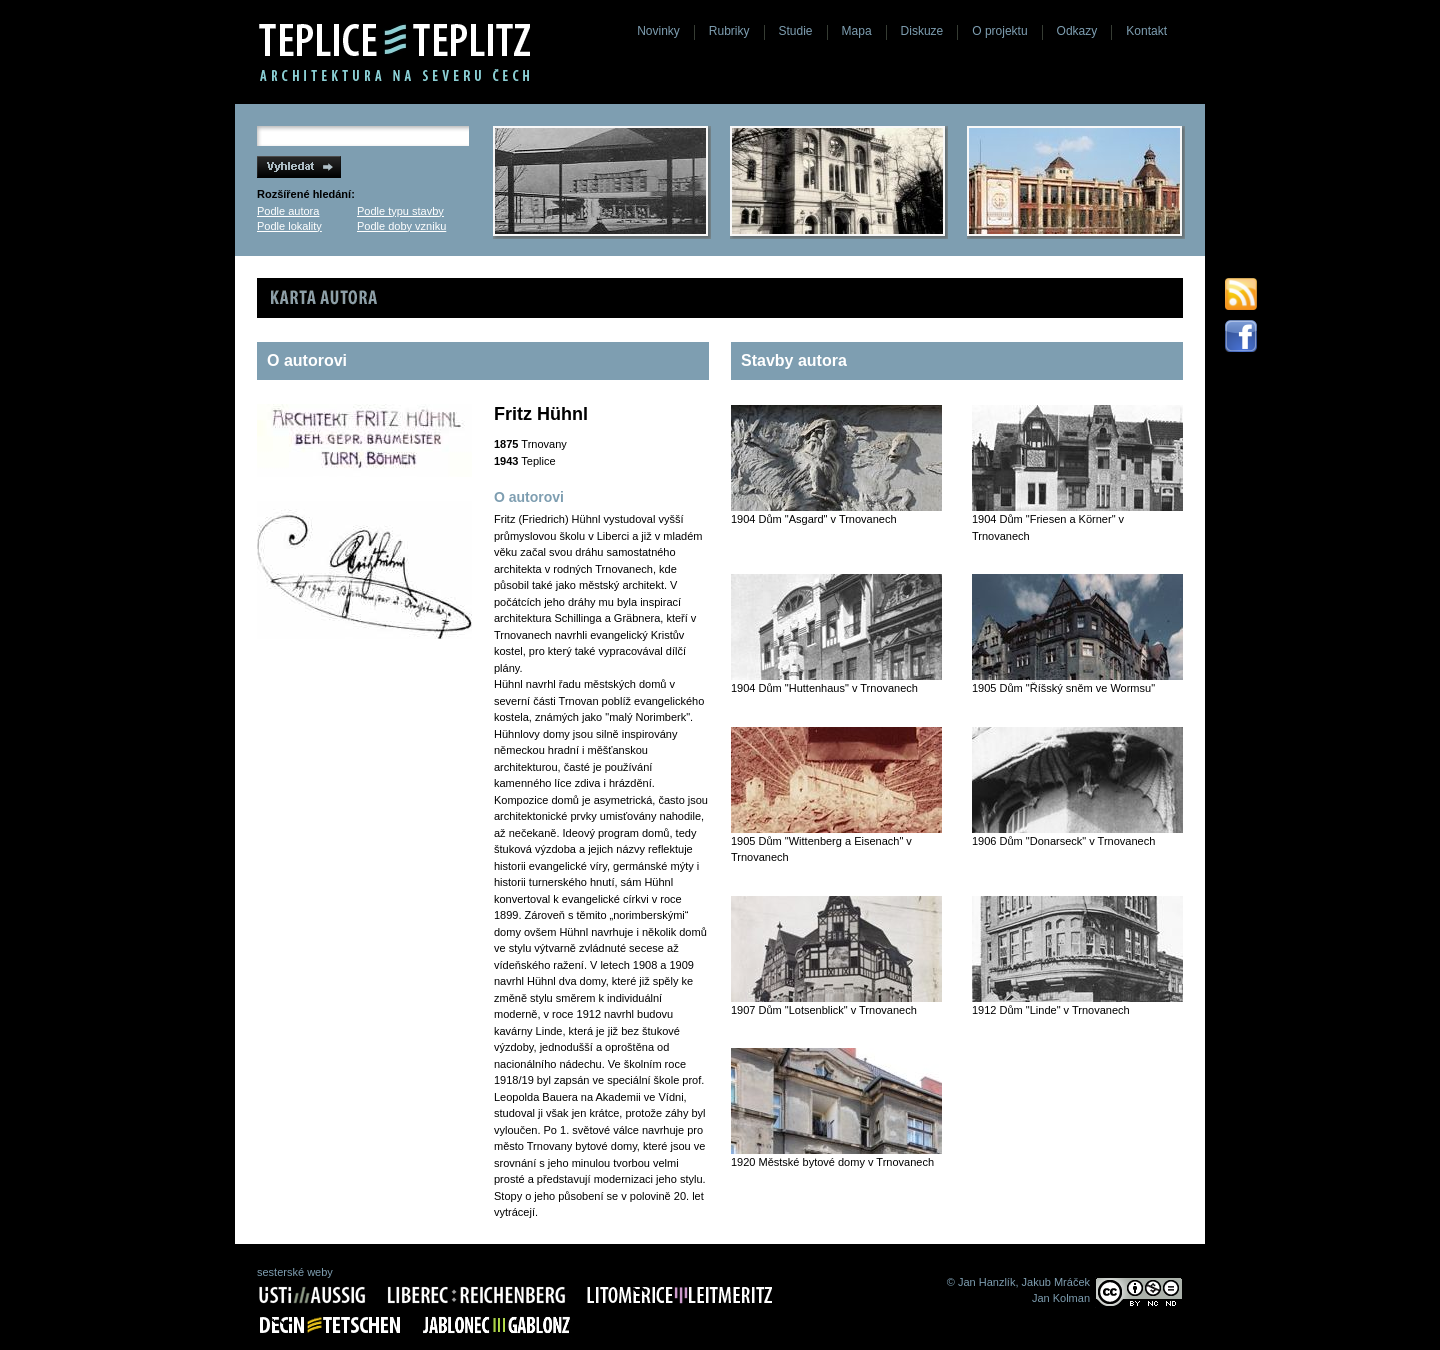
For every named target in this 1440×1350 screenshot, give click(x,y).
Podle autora (288, 211)
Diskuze (922, 31)
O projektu (999, 31)
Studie (796, 31)
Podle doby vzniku (401, 226)
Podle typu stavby (400, 211)
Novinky (658, 31)
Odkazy (1077, 31)
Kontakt (1146, 31)
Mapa (857, 31)
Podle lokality (289, 226)
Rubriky (729, 31)
